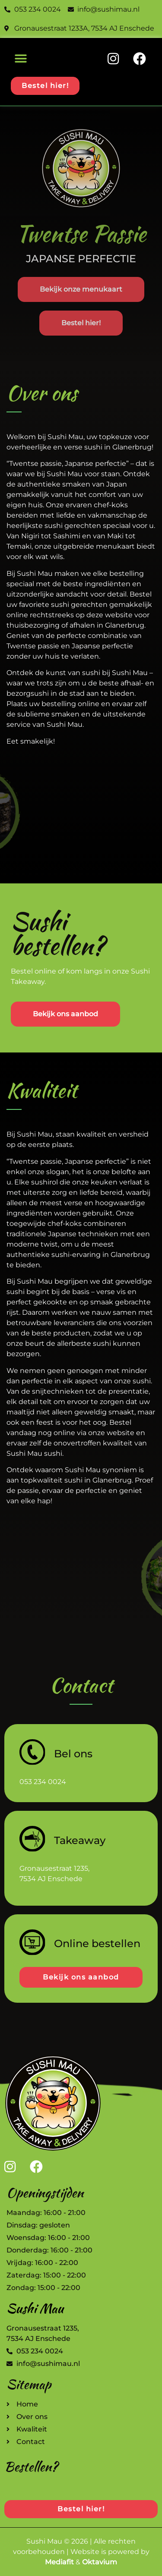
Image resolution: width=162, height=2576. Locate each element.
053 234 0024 (42, 1782)
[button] (20, 58)
